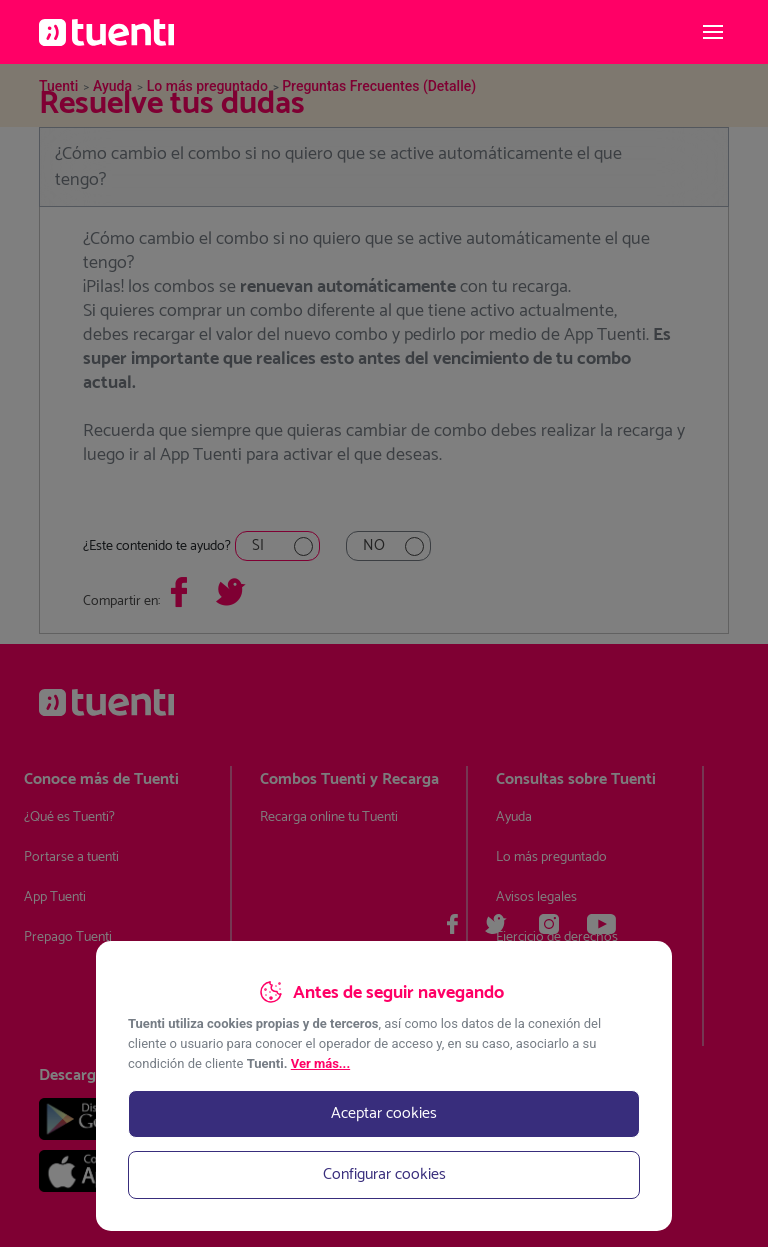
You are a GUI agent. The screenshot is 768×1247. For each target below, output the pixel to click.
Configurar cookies (384, 1174)
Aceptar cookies (384, 1113)
